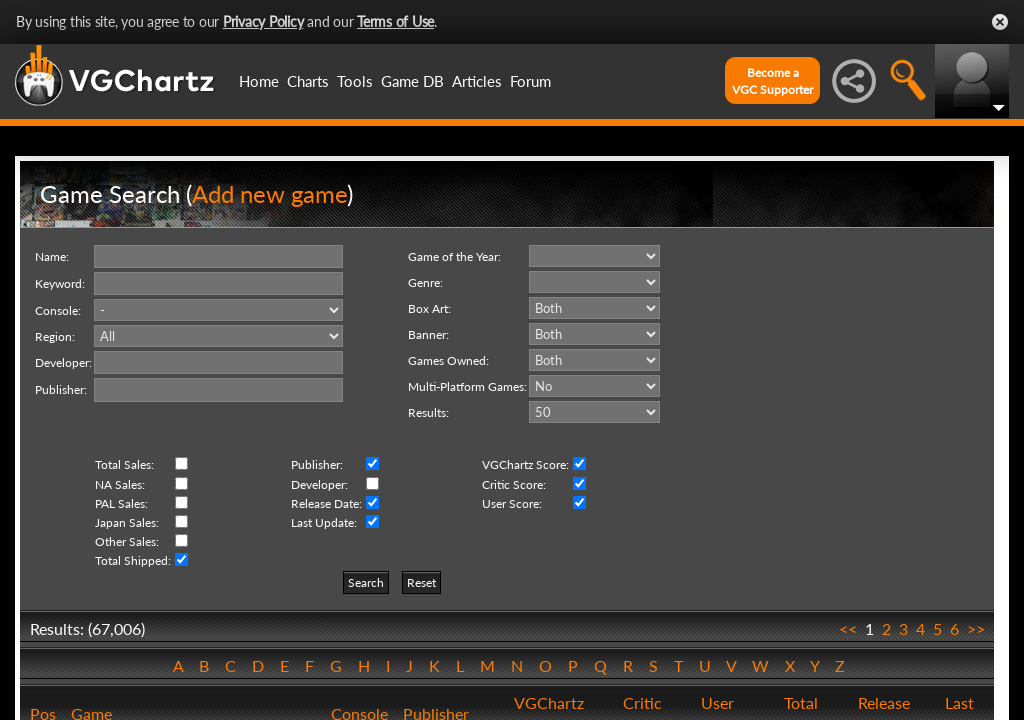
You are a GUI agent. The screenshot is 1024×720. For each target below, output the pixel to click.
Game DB (412, 81)
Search (366, 582)
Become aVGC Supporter (772, 81)
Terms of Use (395, 21)
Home (259, 81)
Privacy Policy (263, 21)
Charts (308, 81)
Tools (355, 81)
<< (848, 628)
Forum (530, 81)
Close (1000, 22)
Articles (477, 81)
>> (976, 628)
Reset (421, 582)
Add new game (269, 193)
